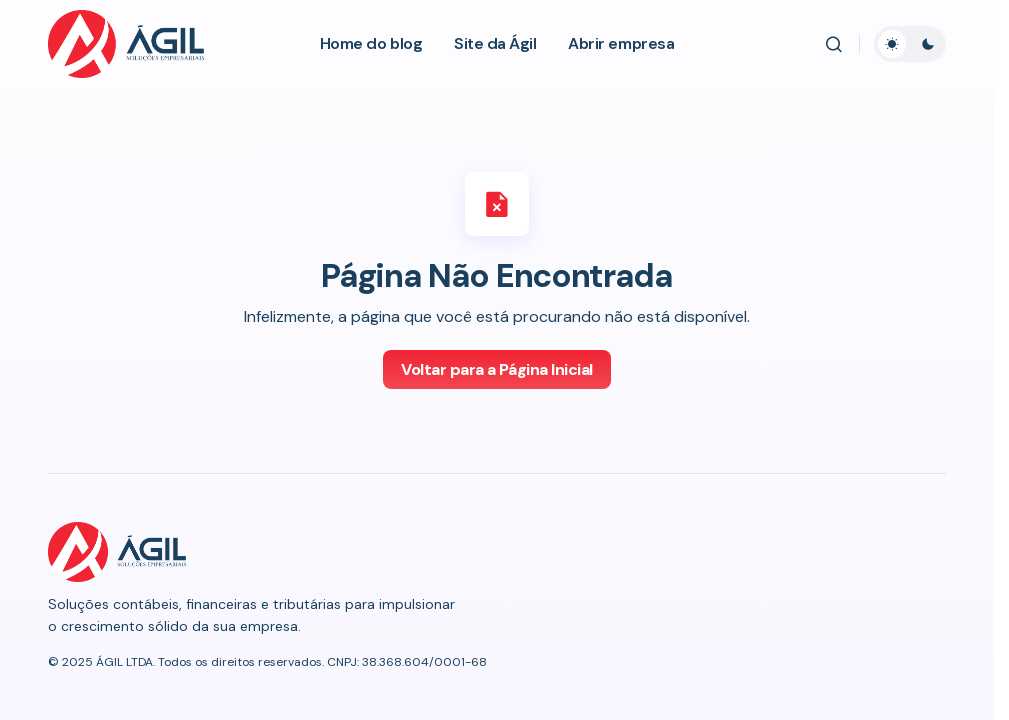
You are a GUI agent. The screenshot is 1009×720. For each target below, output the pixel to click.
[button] (834, 44)
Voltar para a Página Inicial (497, 369)
